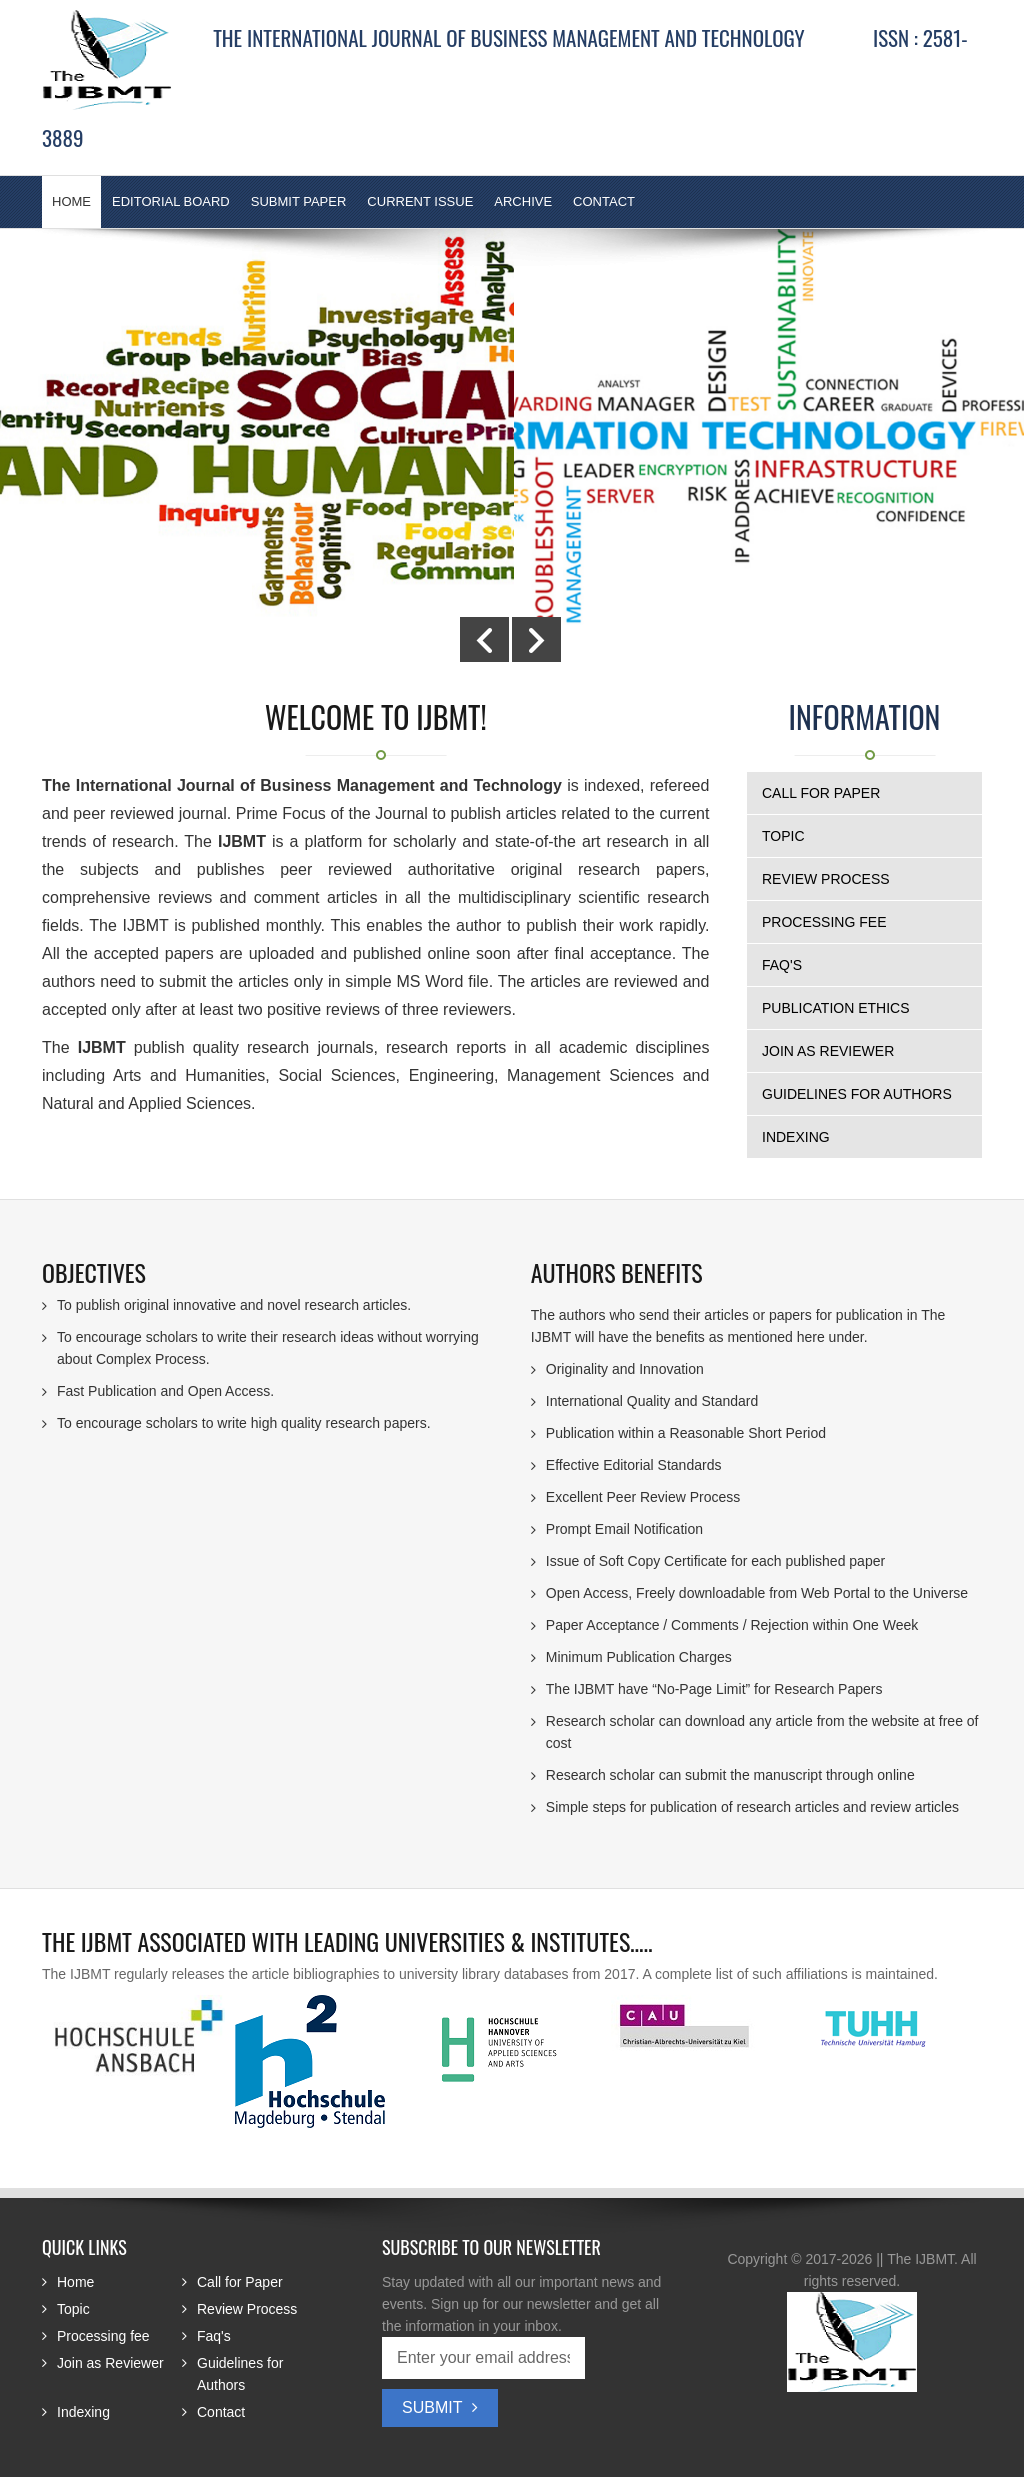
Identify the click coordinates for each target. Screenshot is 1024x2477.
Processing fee (824, 922)
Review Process (826, 879)
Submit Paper (299, 201)
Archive (523, 201)
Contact (604, 201)
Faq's (782, 965)
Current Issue (420, 201)
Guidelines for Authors (857, 1094)
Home (75, 2282)
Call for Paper (821, 793)
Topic (783, 836)
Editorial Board (171, 201)
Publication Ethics (836, 1008)
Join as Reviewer (828, 1051)
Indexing (796, 1137)
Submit (440, 2407)
